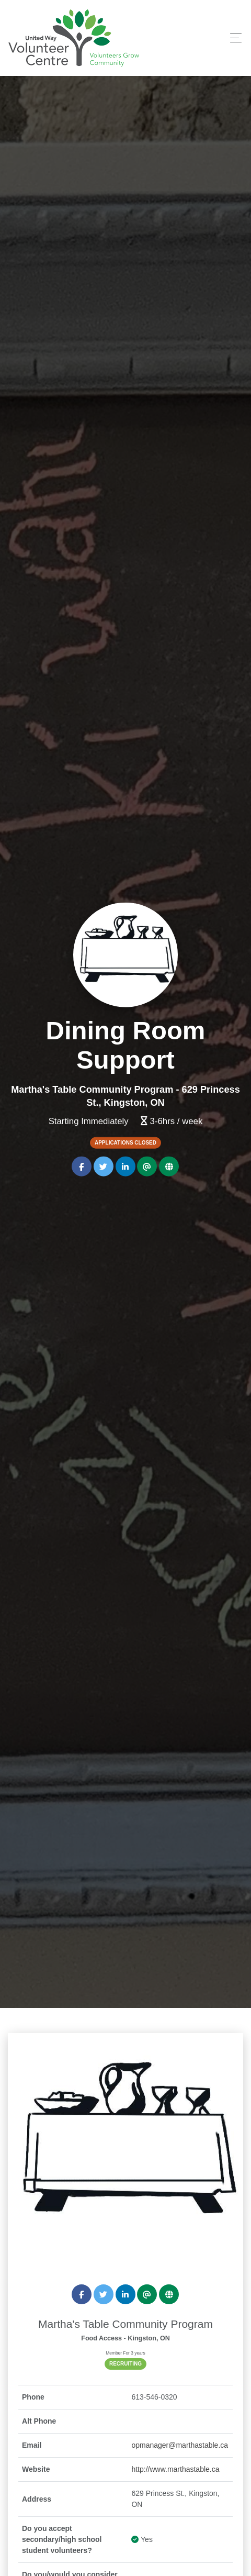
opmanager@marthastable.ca (179, 2445)
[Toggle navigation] (233, 38)
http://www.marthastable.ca (175, 2469)
